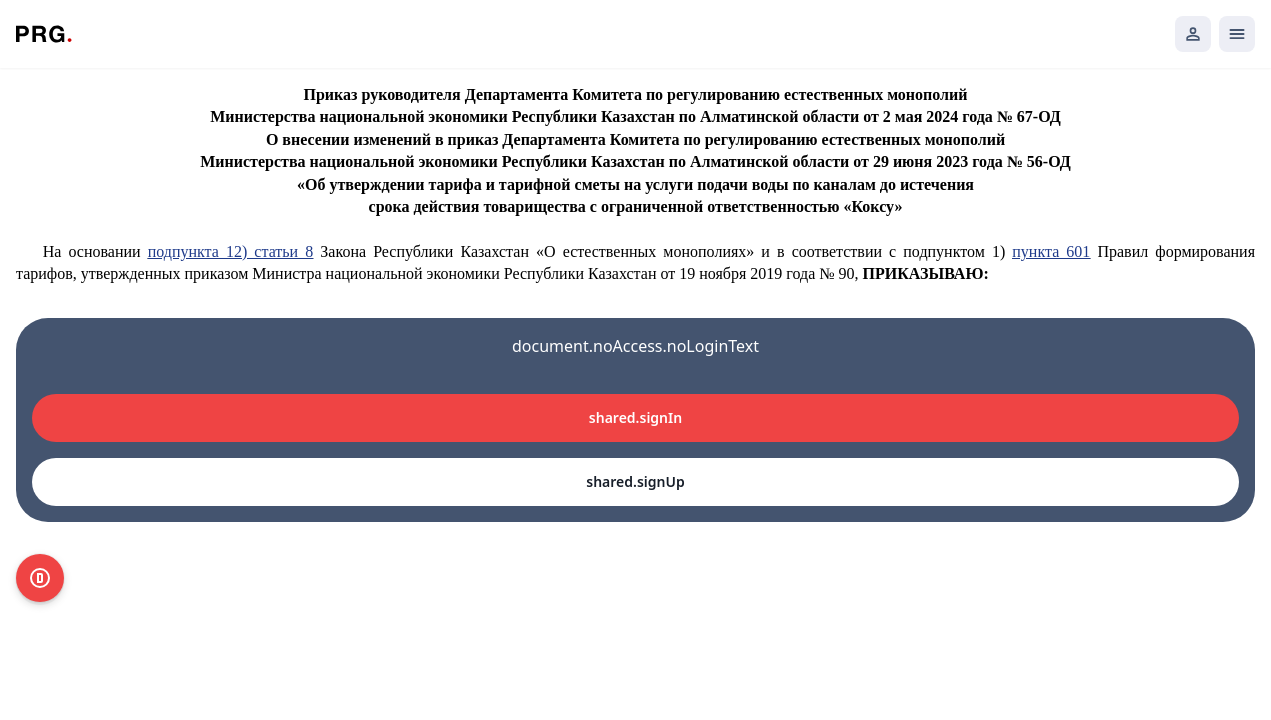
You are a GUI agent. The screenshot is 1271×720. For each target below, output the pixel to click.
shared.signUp (635, 481)
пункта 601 (1051, 251)
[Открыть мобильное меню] (1237, 34)
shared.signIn (635, 417)
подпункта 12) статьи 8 (231, 251)
